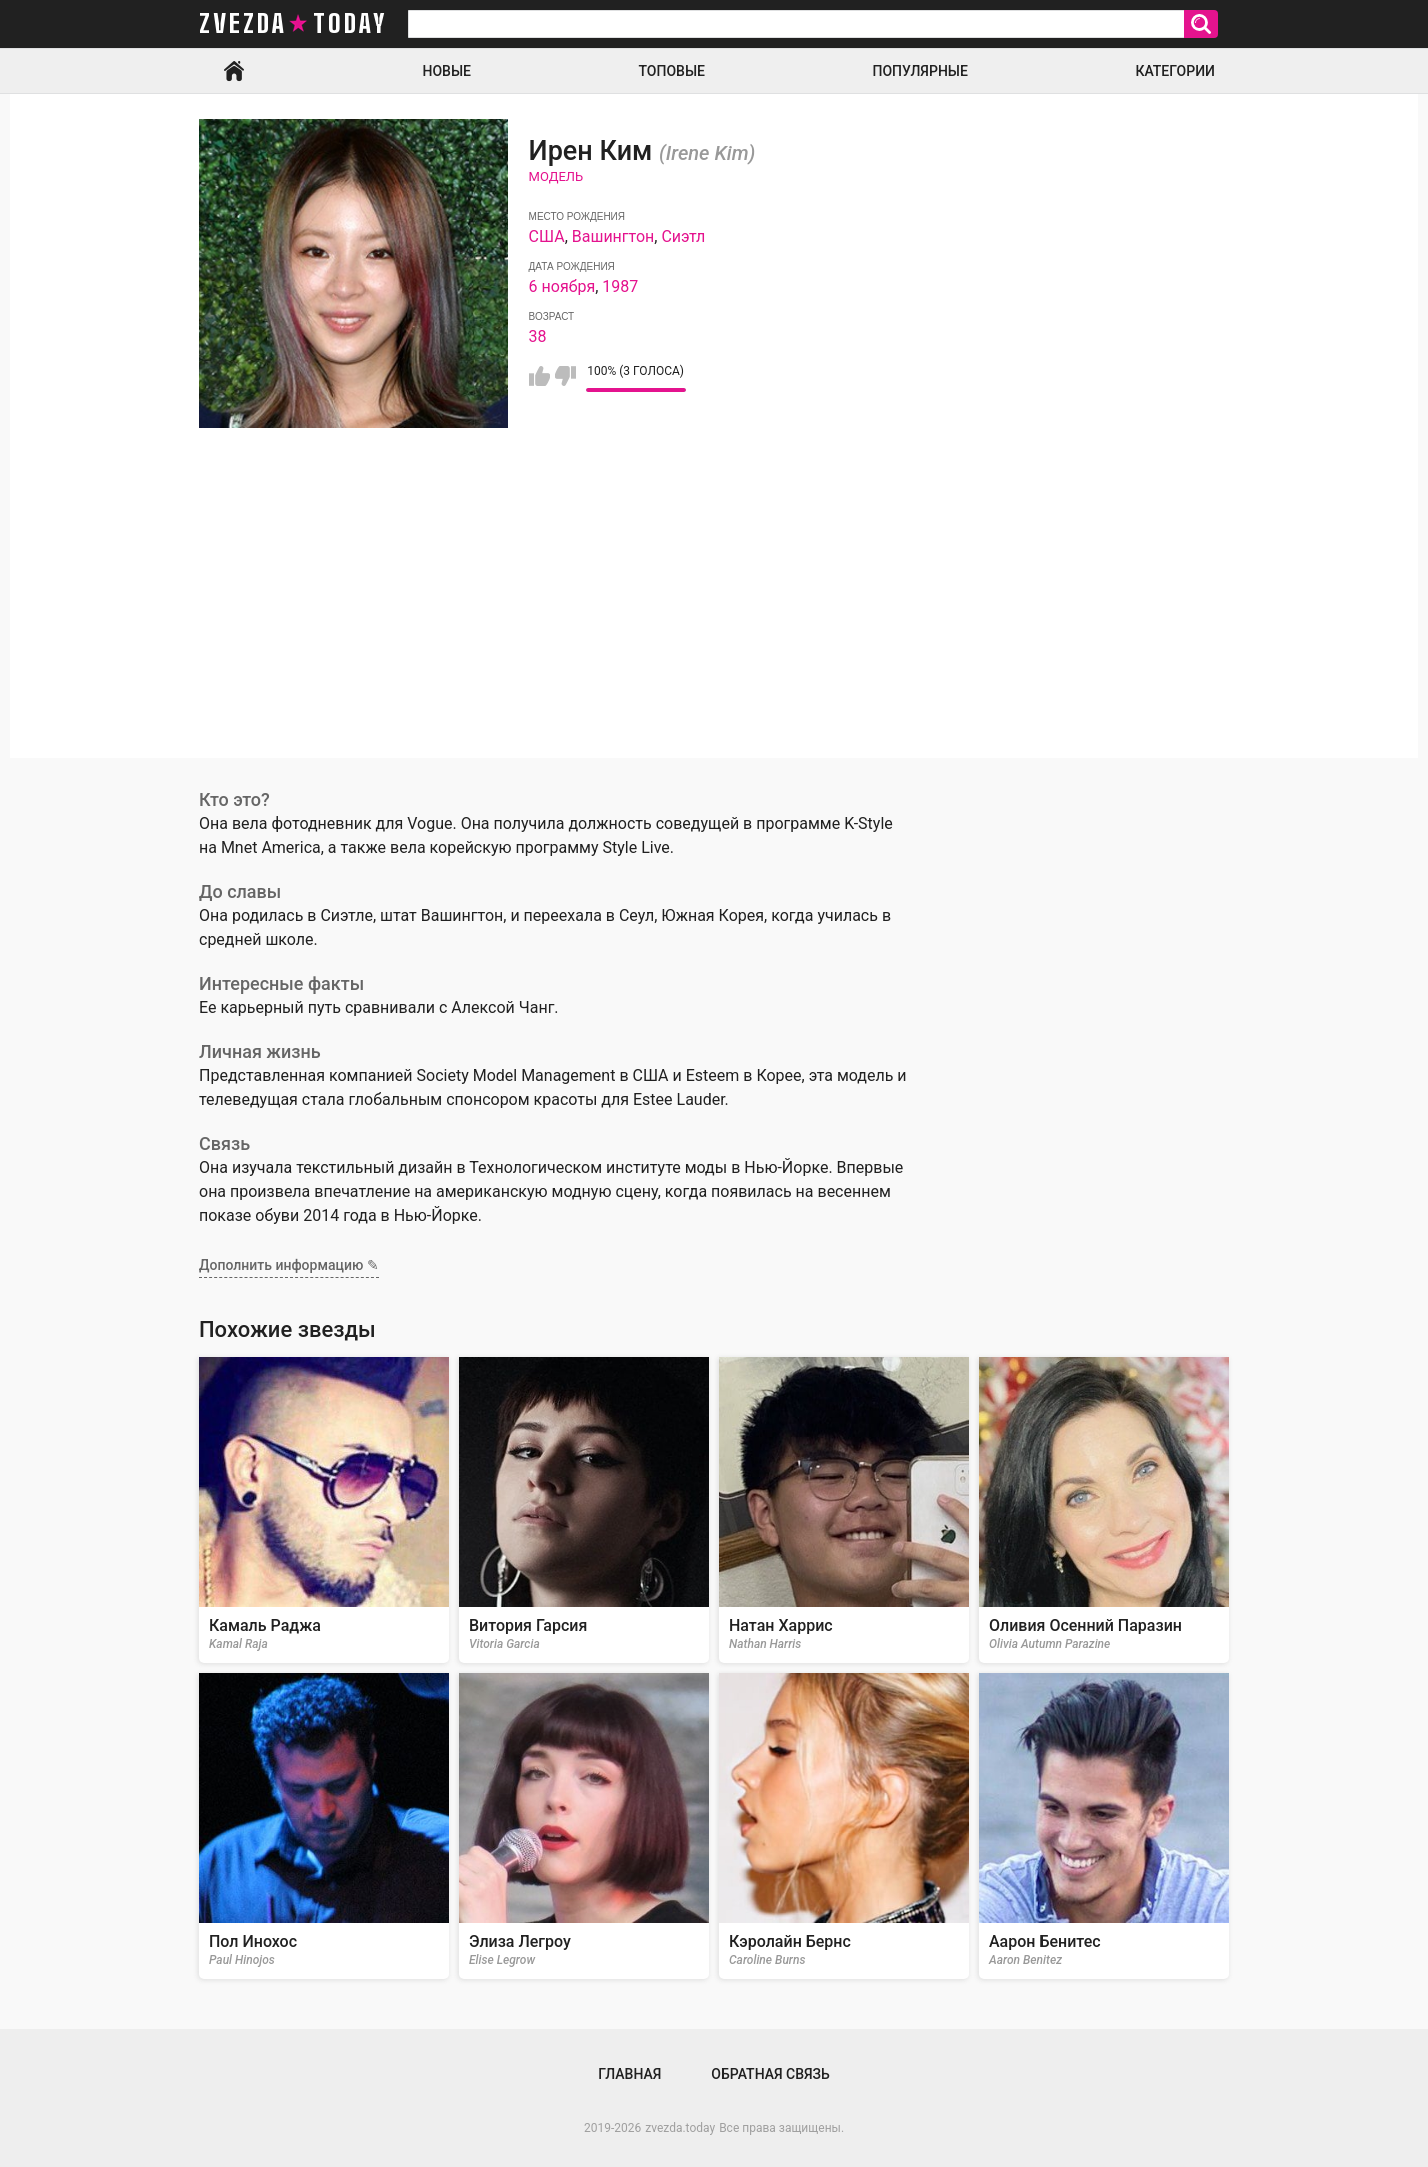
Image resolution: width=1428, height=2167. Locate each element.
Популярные (919, 71)
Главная (234, 71)
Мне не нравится (565, 376)
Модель (556, 176)
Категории (1175, 71)
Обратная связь (770, 2074)
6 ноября (562, 286)
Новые (447, 71)
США (547, 236)
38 (538, 336)
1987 (620, 286)
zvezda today (293, 24)
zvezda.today (680, 2128)
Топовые (672, 71)
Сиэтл (683, 236)
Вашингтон (613, 236)
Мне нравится (539, 376)
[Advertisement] (714, 618)
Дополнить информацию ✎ (289, 1265)
